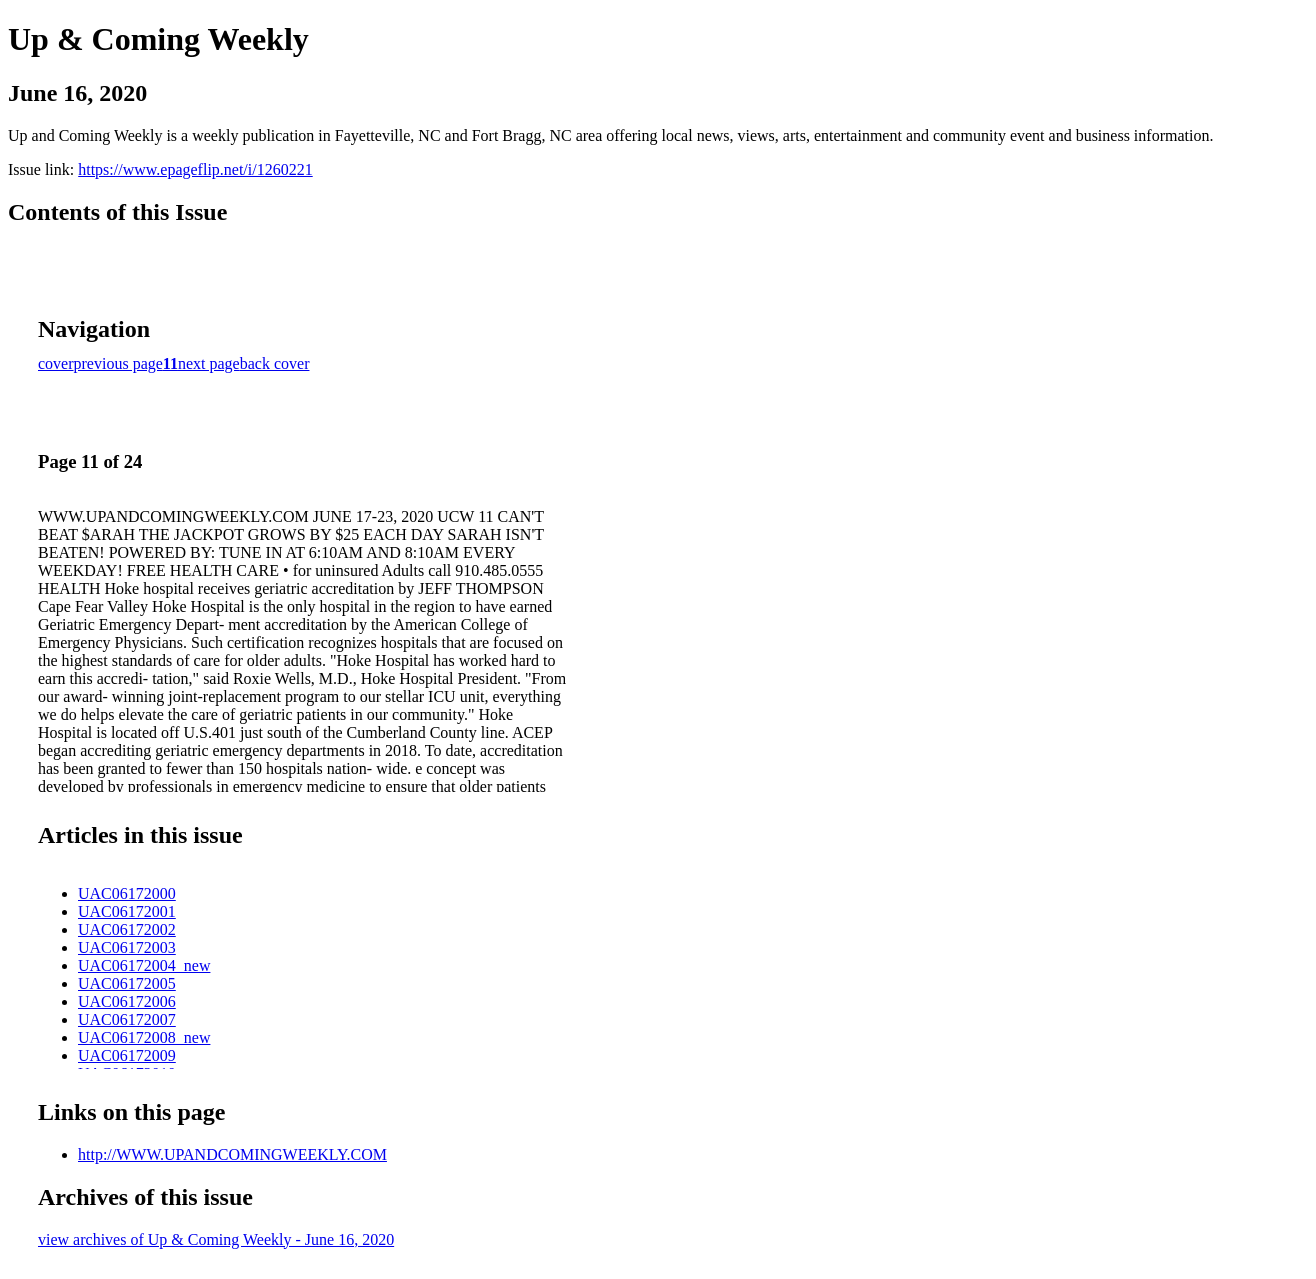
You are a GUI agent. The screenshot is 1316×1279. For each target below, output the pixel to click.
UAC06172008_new (144, 1037)
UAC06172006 (127, 1001)
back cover (275, 363)
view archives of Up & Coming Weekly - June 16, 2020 (216, 1239)
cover (56, 363)
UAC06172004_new (144, 965)
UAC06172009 (127, 1055)
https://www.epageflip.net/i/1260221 (195, 169)
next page (209, 363)
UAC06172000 (127, 893)
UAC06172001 (127, 911)
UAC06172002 (127, 929)
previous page (118, 363)
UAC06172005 (127, 983)
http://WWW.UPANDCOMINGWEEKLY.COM (232, 1154)
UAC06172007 (127, 1019)
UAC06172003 (127, 947)
